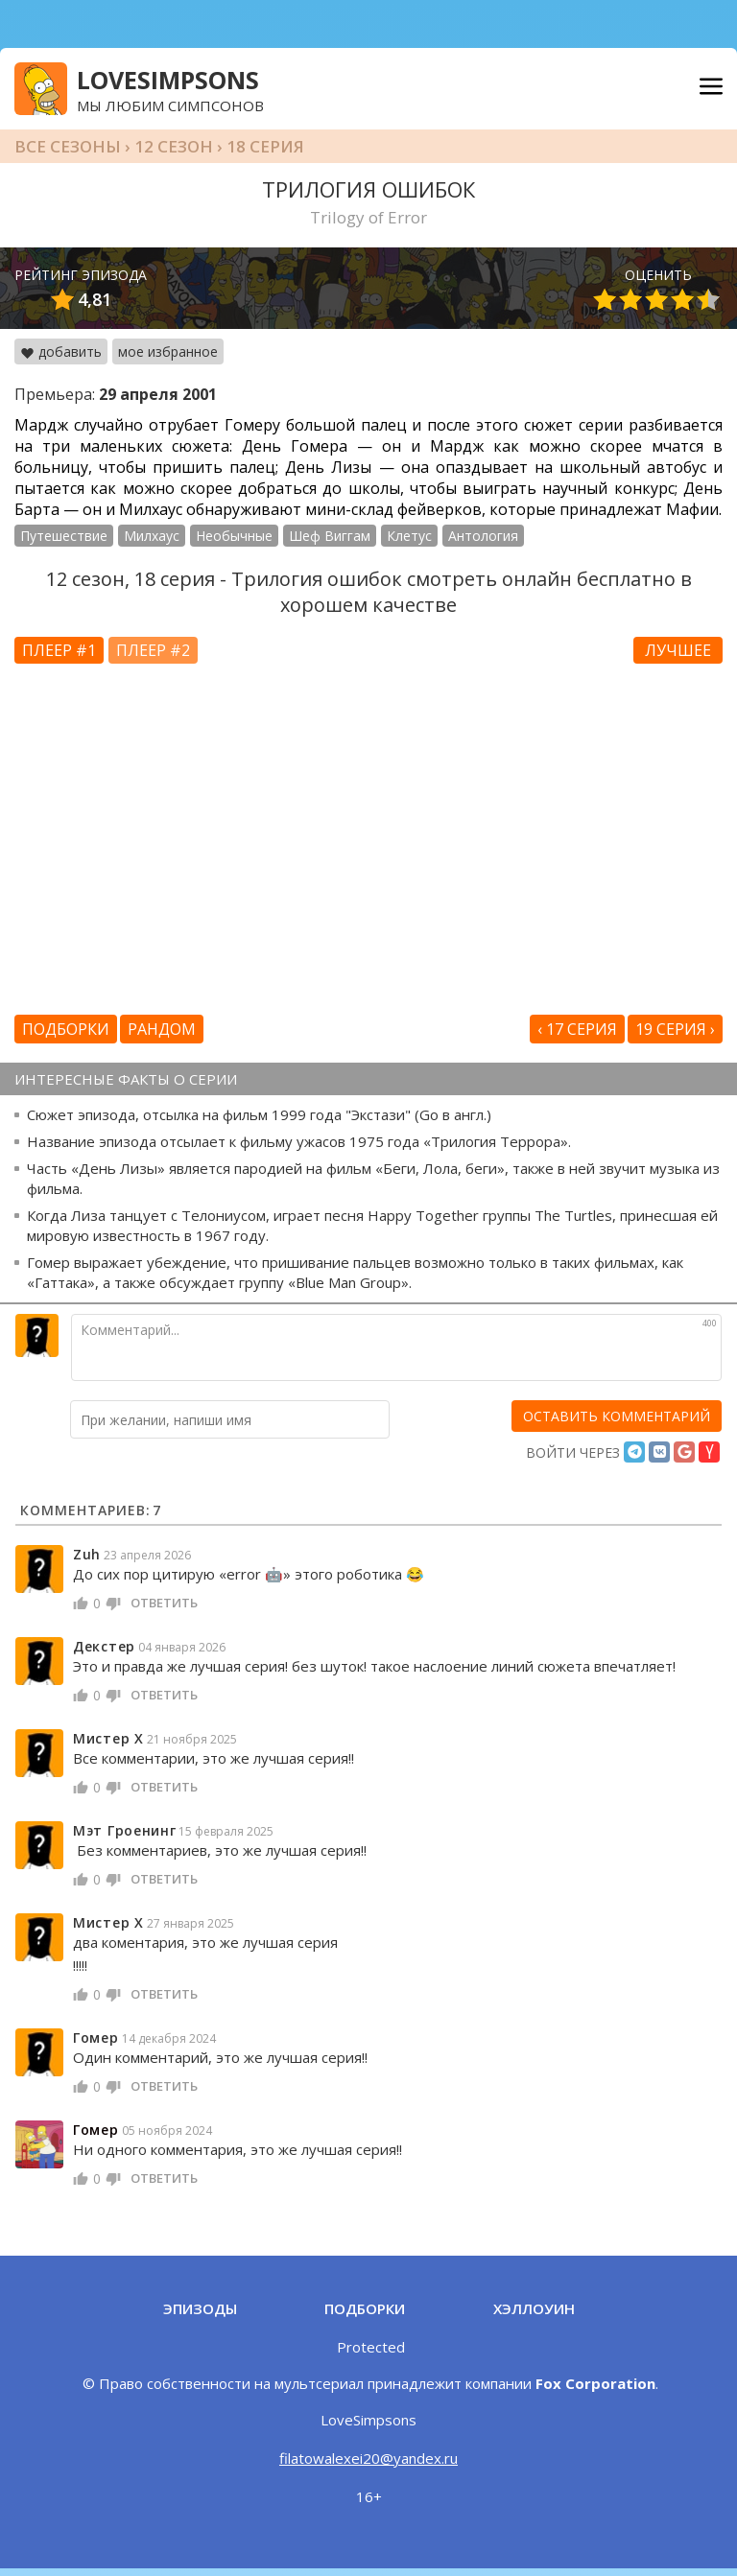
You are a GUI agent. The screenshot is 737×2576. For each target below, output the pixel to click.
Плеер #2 (153, 650)
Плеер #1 (59, 650)
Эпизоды (200, 2308)
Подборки (65, 1029)
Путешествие (63, 536)
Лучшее (678, 650)
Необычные (234, 536)
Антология (483, 536)
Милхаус (151, 536)
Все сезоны (67, 146)
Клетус (409, 536)
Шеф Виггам (329, 536)
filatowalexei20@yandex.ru (368, 2458)
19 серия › (675, 1029)
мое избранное (168, 351)
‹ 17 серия (577, 1029)
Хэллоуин (534, 2308)
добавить (61, 351)
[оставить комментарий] (616, 1416)
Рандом (162, 1029)
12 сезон (173, 146)
